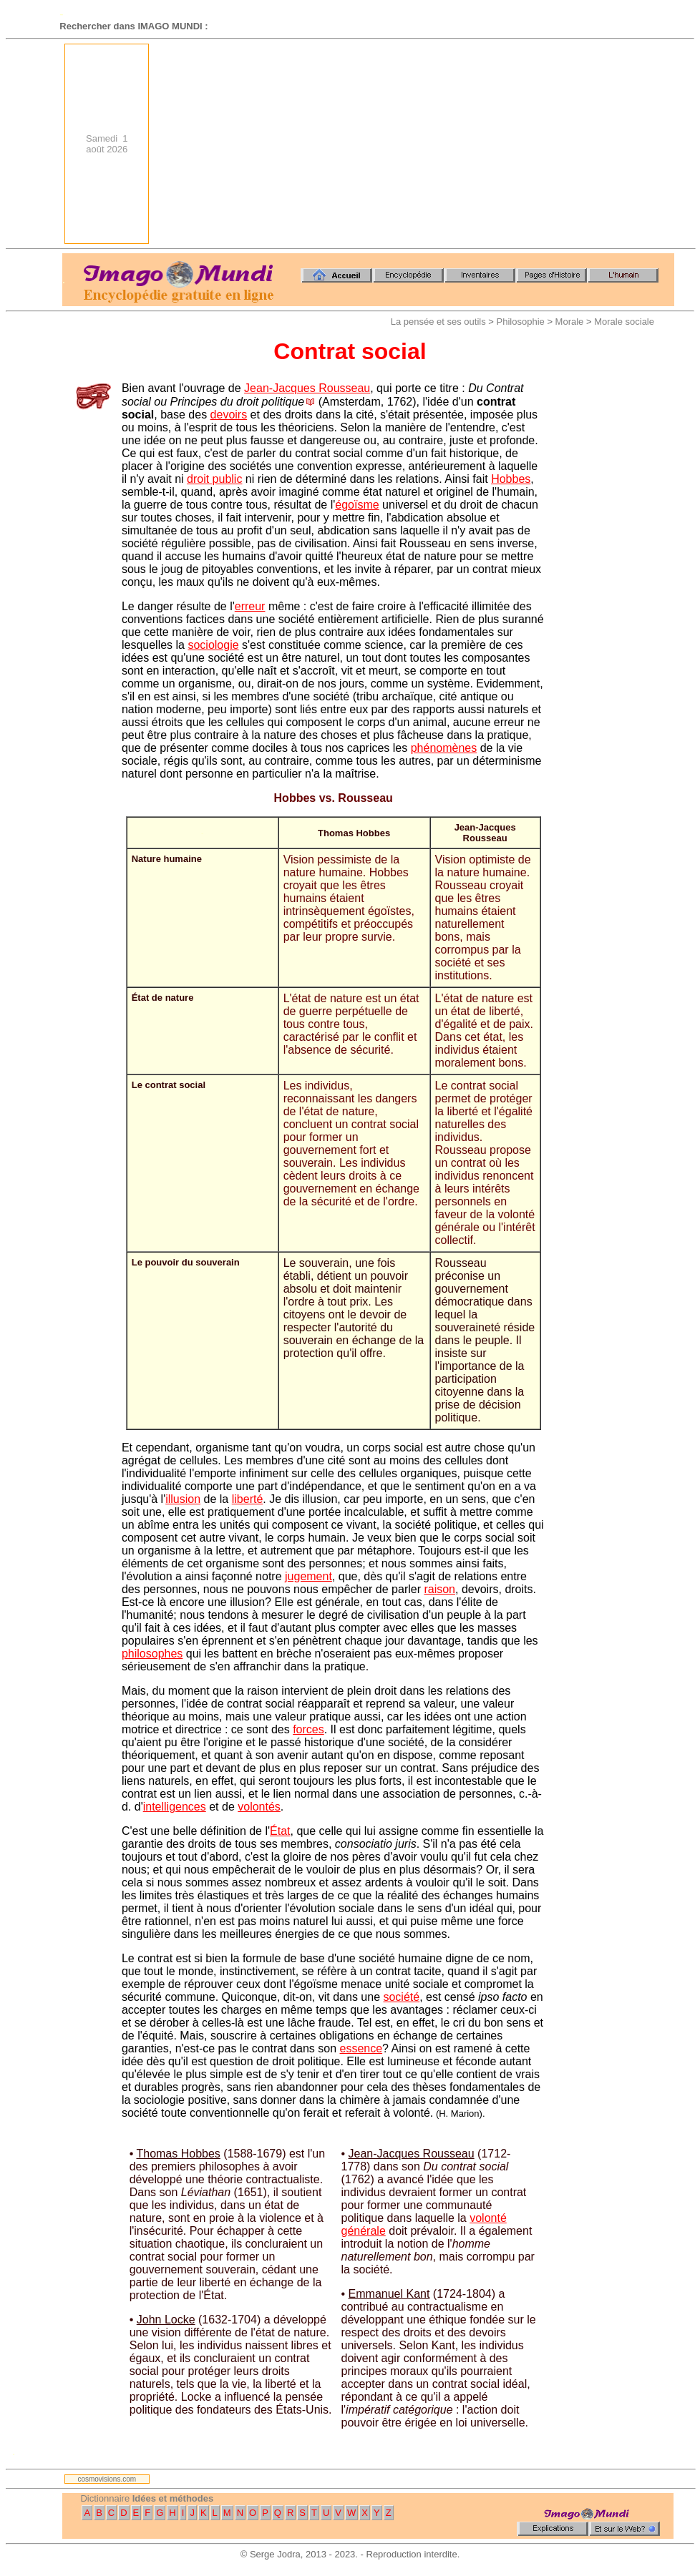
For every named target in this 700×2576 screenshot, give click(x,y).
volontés (259, 1807)
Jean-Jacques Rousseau (307, 388)
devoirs (229, 414)
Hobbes (510, 479)
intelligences (174, 1807)
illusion (182, 1499)
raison (439, 1589)
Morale (569, 321)
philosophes (152, 1653)
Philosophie (521, 321)
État (280, 1831)
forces (308, 1729)
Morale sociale (624, 321)
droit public (214, 479)
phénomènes (444, 748)
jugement (308, 1576)
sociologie (213, 645)
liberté (247, 1499)
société (401, 1997)
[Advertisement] (434, 144)
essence (361, 2048)
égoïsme (357, 505)
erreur (250, 606)
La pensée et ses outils (438, 321)
